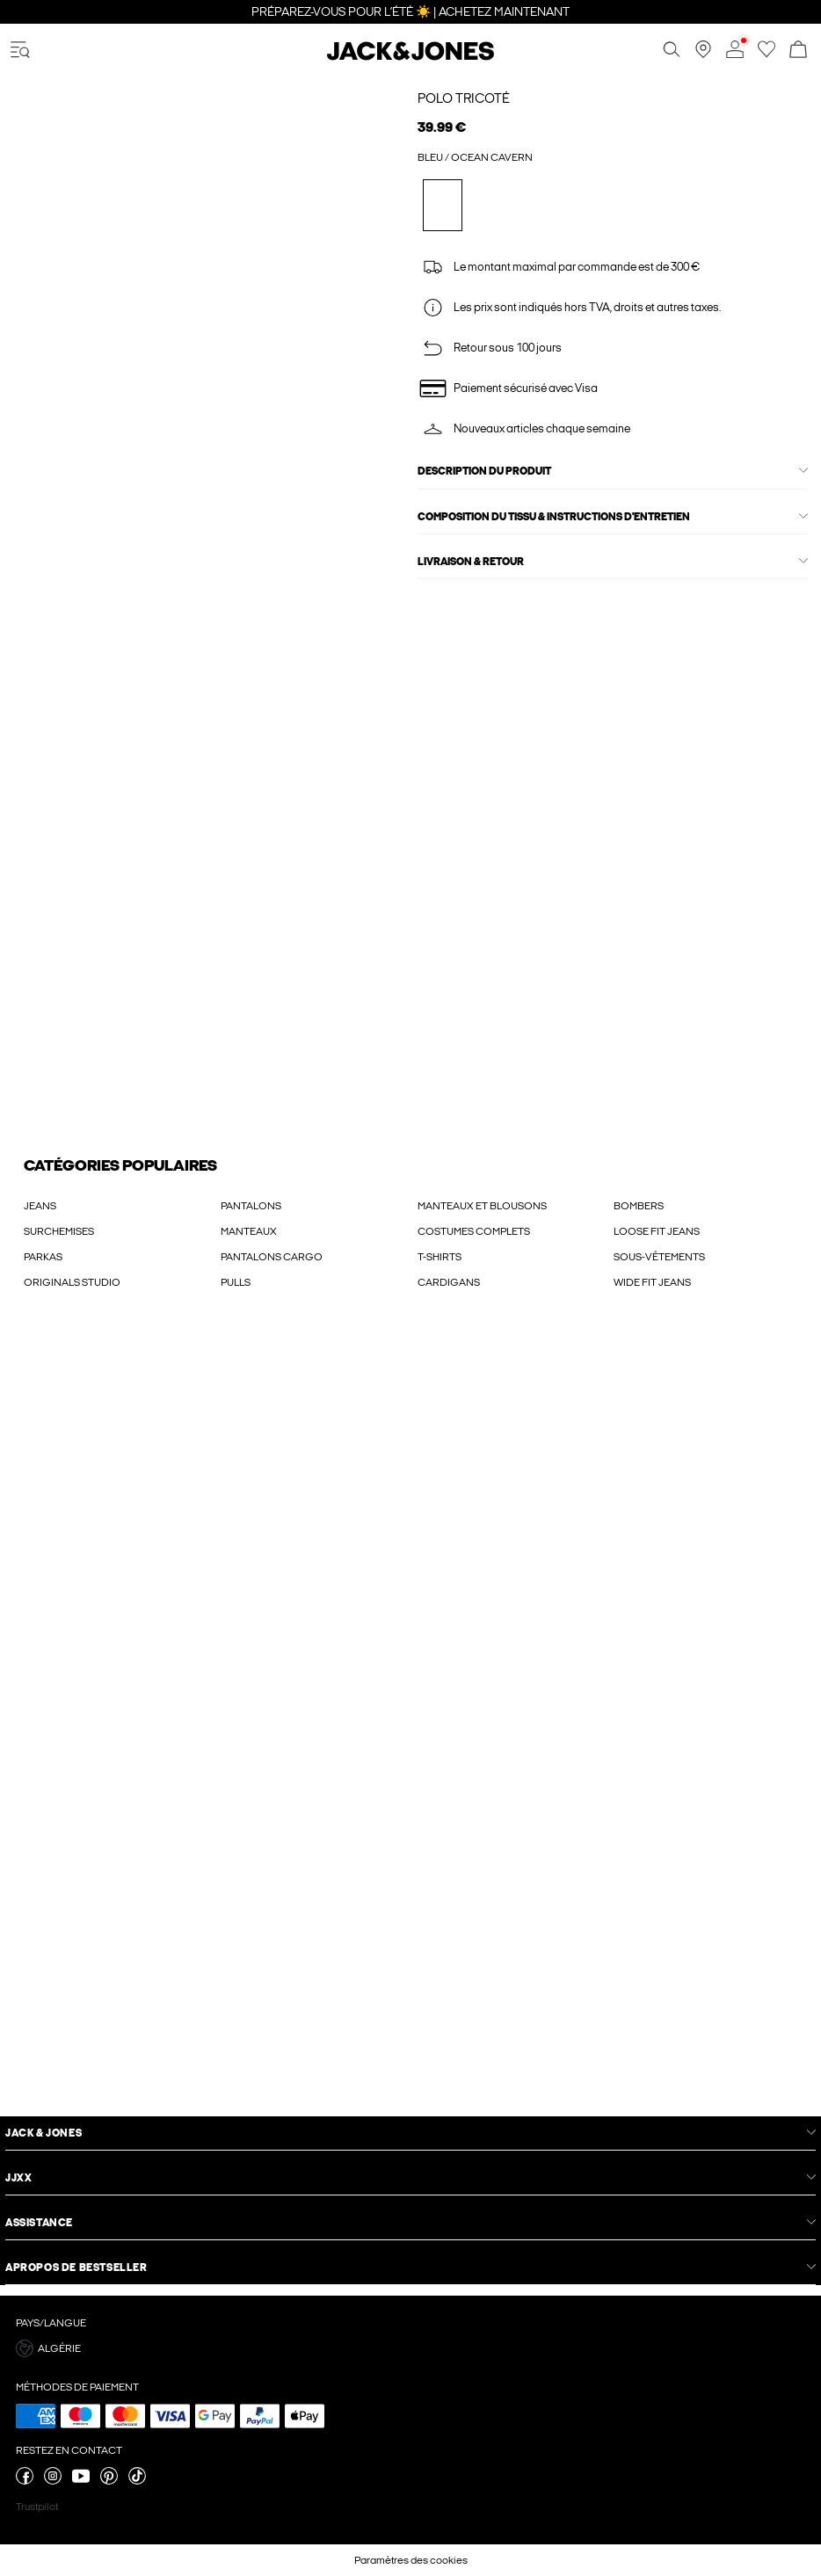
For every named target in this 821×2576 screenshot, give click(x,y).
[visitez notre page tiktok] (137, 2481)
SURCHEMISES (59, 1231)
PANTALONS (251, 1206)
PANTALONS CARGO (272, 1257)
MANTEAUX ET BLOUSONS (482, 1206)
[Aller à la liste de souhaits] (766, 54)
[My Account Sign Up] (410, 1721)
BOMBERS (639, 1206)
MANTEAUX (249, 1231)
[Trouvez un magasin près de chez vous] (703, 54)
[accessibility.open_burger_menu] (20, 51)
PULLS (236, 1282)
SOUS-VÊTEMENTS (659, 1257)
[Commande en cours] (798, 50)
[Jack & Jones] (410, 57)
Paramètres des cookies (411, 2560)
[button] (410, 2348)
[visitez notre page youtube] (81, 2481)
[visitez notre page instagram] (53, 2481)
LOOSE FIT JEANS (657, 1231)
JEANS (40, 1206)
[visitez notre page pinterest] (109, 2481)
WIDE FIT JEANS (652, 1282)
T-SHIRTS (439, 1257)
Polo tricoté (464, 98)
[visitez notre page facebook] (24, 2481)
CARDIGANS (449, 1282)
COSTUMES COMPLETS (474, 1231)
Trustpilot (37, 2506)
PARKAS (43, 1257)
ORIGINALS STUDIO (72, 1282)
